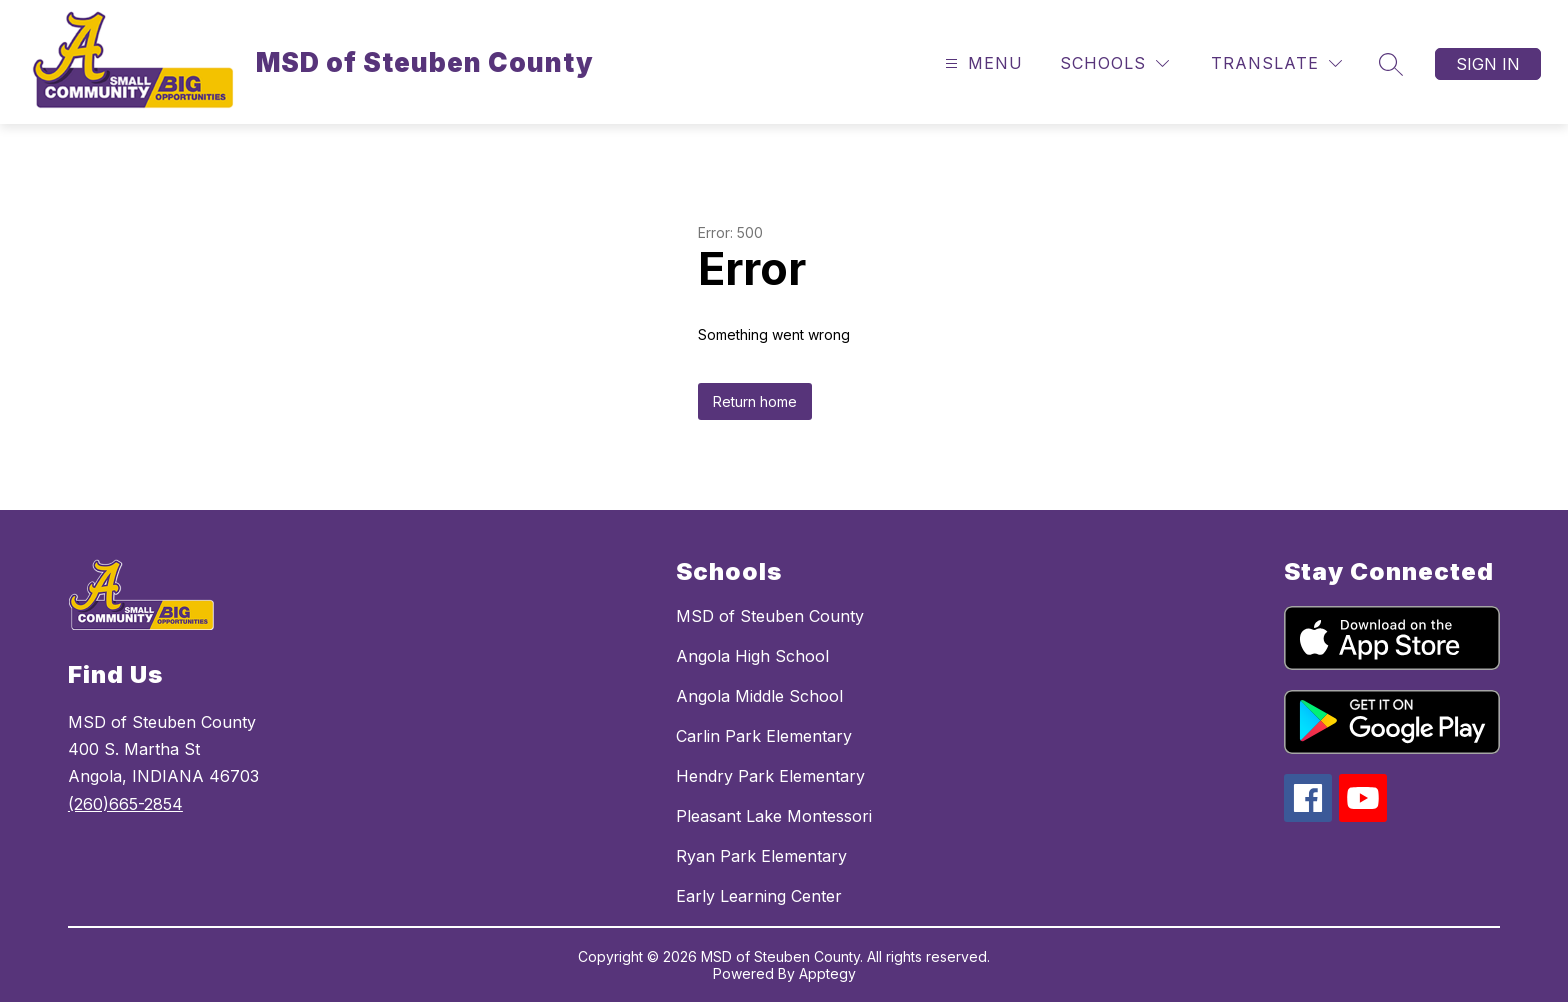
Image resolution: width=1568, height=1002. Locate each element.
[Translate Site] (1276, 63)
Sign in (1488, 64)
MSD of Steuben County (770, 616)
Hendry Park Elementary (770, 776)
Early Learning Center (759, 896)
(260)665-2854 (125, 804)
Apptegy (827, 973)
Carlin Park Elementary (764, 736)
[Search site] (1391, 64)
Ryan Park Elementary (761, 856)
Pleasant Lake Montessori (774, 816)
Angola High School (752, 656)
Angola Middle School (759, 696)
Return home (755, 401)
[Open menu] (981, 63)
